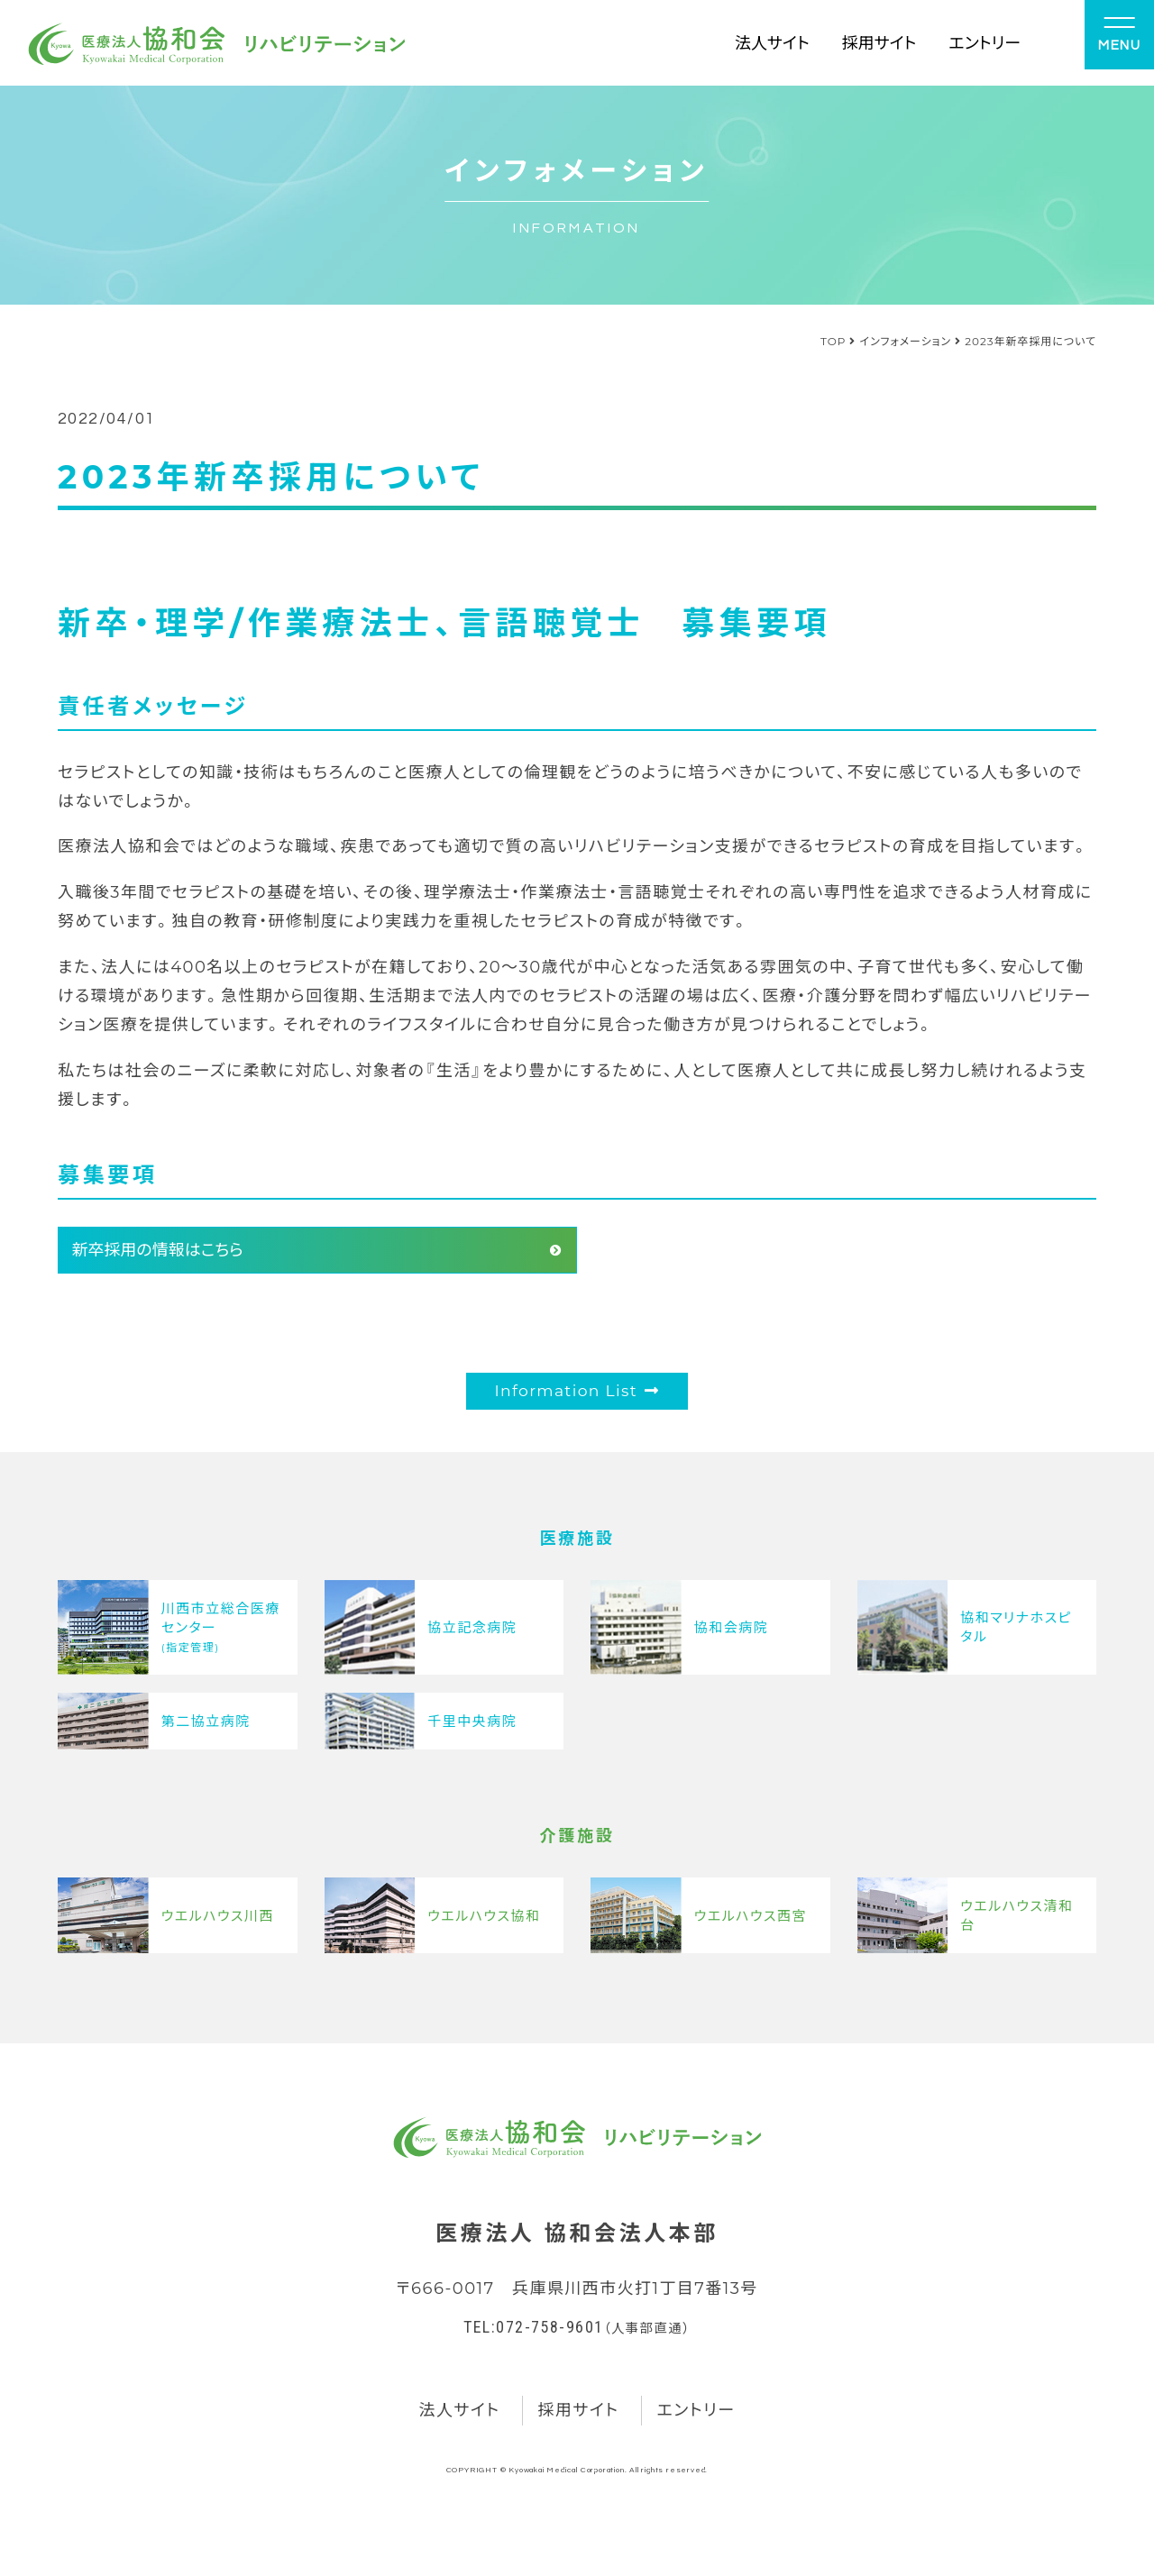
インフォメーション (906, 341)
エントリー (984, 42)
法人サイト (772, 42)
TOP (833, 341)
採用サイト (879, 42)
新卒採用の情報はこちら (157, 1250)
